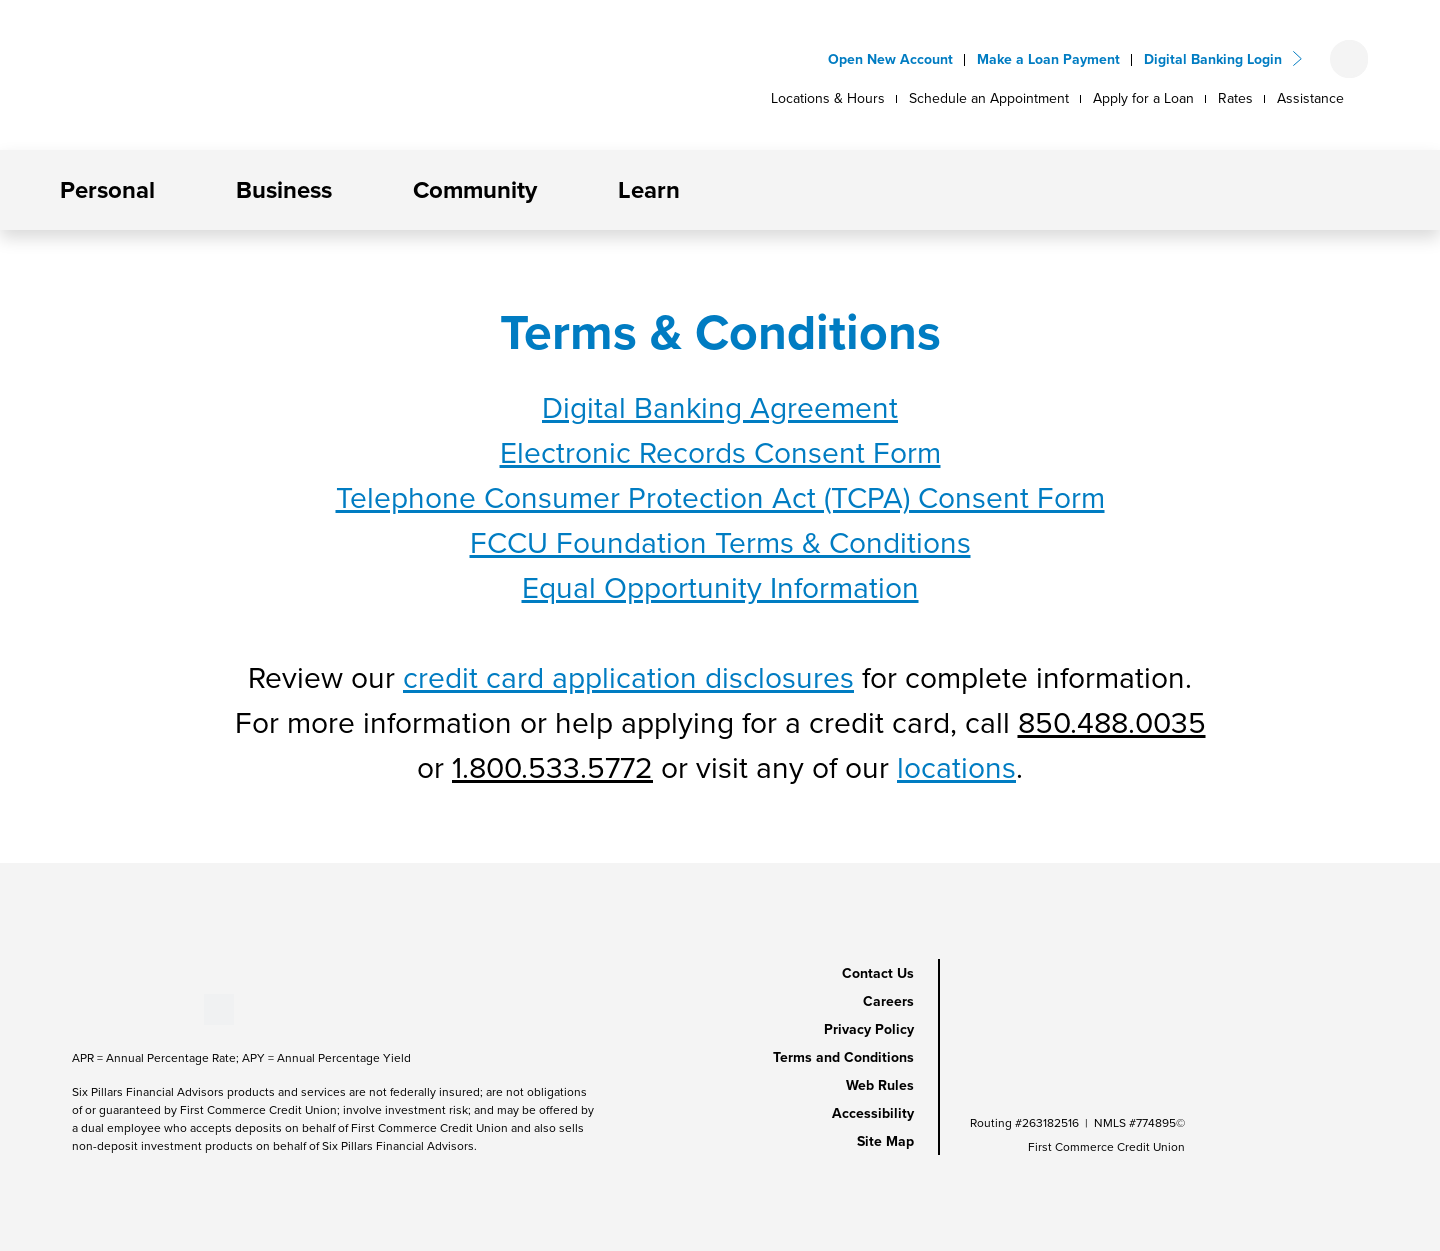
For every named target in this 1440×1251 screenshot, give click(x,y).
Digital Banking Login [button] (1213, 59)
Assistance (1310, 98)
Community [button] (475, 190)
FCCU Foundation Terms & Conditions (720, 543)
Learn (649, 190)
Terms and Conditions (843, 1057)
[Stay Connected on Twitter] (219, 1007)
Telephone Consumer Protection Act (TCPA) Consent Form (720, 498)
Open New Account (890, 59)
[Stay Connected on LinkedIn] (138, 1007)
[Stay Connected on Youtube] (105, 1007)
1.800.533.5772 (552, 768)
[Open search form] (1349, 59)
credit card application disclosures (628, 678)
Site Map (885, 1141)
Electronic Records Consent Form (720, 453)
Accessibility (873, 1113)
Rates (1235, 98)
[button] (171, 190)
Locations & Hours (828, 98)
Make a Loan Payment (1048, 59)
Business (284, 190)
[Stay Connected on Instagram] (171, 1007)
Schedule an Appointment (989, 98)
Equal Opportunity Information (720, 588)
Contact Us (878, 973)
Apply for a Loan (1143, 98)
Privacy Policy (869, 1029)
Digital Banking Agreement (720, 408)
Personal (107, 190)
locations (956, 768)
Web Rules (880, 1085)
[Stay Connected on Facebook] (72, 1007)
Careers (888, 1001)
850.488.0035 (1112, 723)
